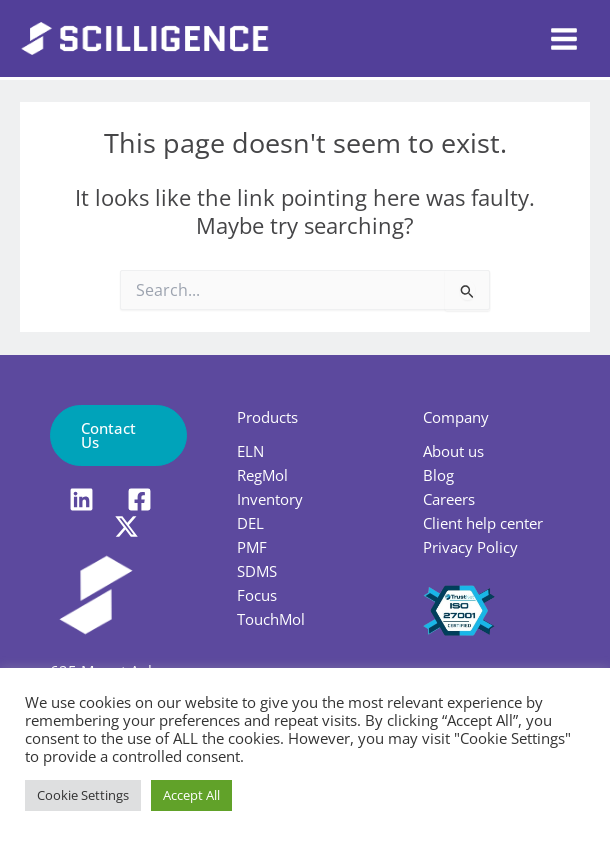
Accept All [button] (191, 795)
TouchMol (271, 619)
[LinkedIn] (81, 499)
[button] (118, 435)
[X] (126, 526)
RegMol (262, 475)
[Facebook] (139, 499)
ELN (250, 451)
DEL (250, 523)
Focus (257, 595)
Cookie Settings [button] (83, 795)
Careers (449, 499)
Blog (438, 475)
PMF (252, 547)
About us (453, 451)
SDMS (257, 571)
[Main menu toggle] (564, 39)
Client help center (483, 523)
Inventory (270, 499)
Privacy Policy (470, 547)
